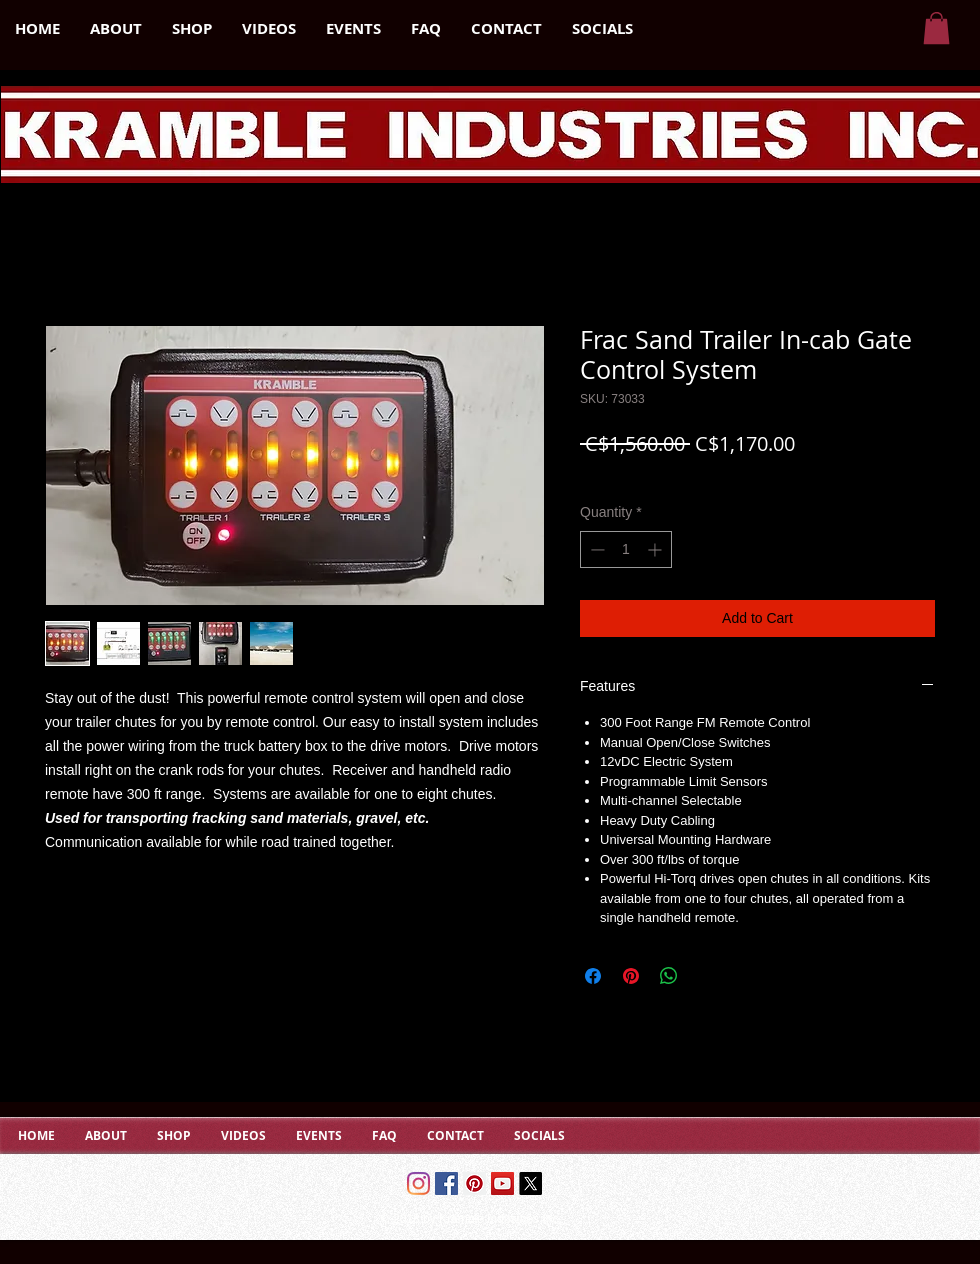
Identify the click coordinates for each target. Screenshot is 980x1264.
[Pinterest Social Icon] (474, 1183)
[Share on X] (707, 976)
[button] (936, 28)
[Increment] (656, 549)
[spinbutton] (626, 549)
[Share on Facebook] (593, 976)
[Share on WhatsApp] (669, 976)
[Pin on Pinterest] (631, 976)
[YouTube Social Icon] (502, 1183)
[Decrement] (595, 549)
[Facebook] (446, 1183)
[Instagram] (418, 1183)
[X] (530, 1183)
